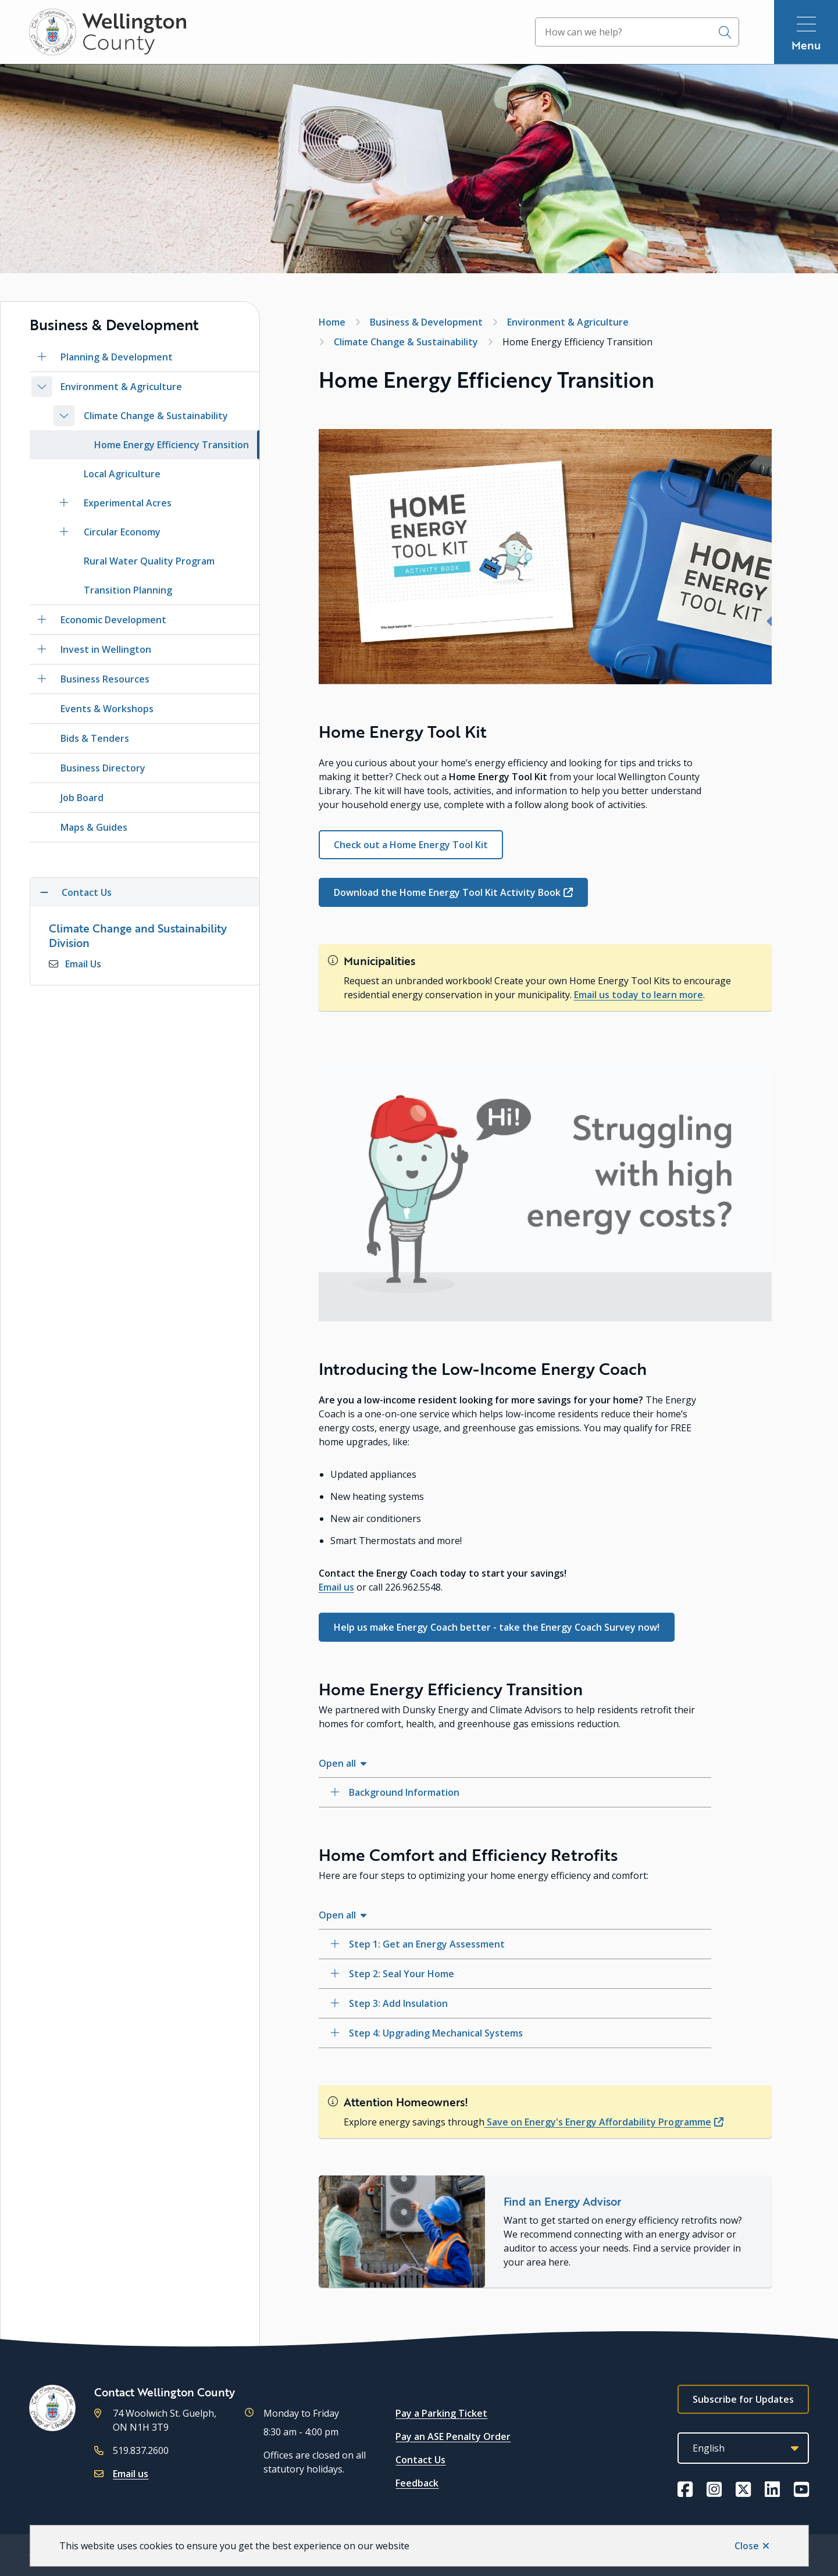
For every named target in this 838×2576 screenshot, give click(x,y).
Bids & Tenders (94, 738)
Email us (336, 1587)
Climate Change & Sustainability (156, 415)
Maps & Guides (93, 827)
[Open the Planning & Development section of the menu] (41, 356)
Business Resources (104, 679)
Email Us (83, 963)
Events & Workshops (107, 708)
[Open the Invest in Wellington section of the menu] (41, 649)
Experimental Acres (128, 502)
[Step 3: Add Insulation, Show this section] (515, 2003)
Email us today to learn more (638, 994)
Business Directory (102, 768)
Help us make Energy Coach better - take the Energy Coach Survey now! (496, 1627)
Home (332, 322)
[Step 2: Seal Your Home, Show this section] (515, 1973)
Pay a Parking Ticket (441, 2413)
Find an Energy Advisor (562, 2201)
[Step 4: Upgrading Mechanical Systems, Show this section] (515, 2033)
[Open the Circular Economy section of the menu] (64, 531)
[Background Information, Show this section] (515, 1792)
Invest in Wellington (105, 649)
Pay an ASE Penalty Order (453, 2436)
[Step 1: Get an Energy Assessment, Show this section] (515, 1944)
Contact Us (420, 2459)
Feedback (416, 2483)
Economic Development (113, 619)
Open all (337, 1763)
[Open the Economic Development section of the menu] (41, 619)
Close (746, 2545)
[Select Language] (743, 2448)
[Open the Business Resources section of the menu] (41, 679)
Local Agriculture (122, 473)
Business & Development (426, 322)
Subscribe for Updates (743, 2399)
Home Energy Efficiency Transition (171, 444)
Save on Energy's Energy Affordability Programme (597, 2122)
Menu (806, 45)
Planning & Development (116, 357)
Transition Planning (128, 590)
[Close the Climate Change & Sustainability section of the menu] (64, 415)
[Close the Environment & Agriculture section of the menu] (41, 386)
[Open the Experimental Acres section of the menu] (64, 502)
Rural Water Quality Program (149, 561)
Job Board (82, 797)
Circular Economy (122, 532)
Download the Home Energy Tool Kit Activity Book (447, 892)
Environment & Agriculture (121, 386)
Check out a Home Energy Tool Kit (411, 844)
